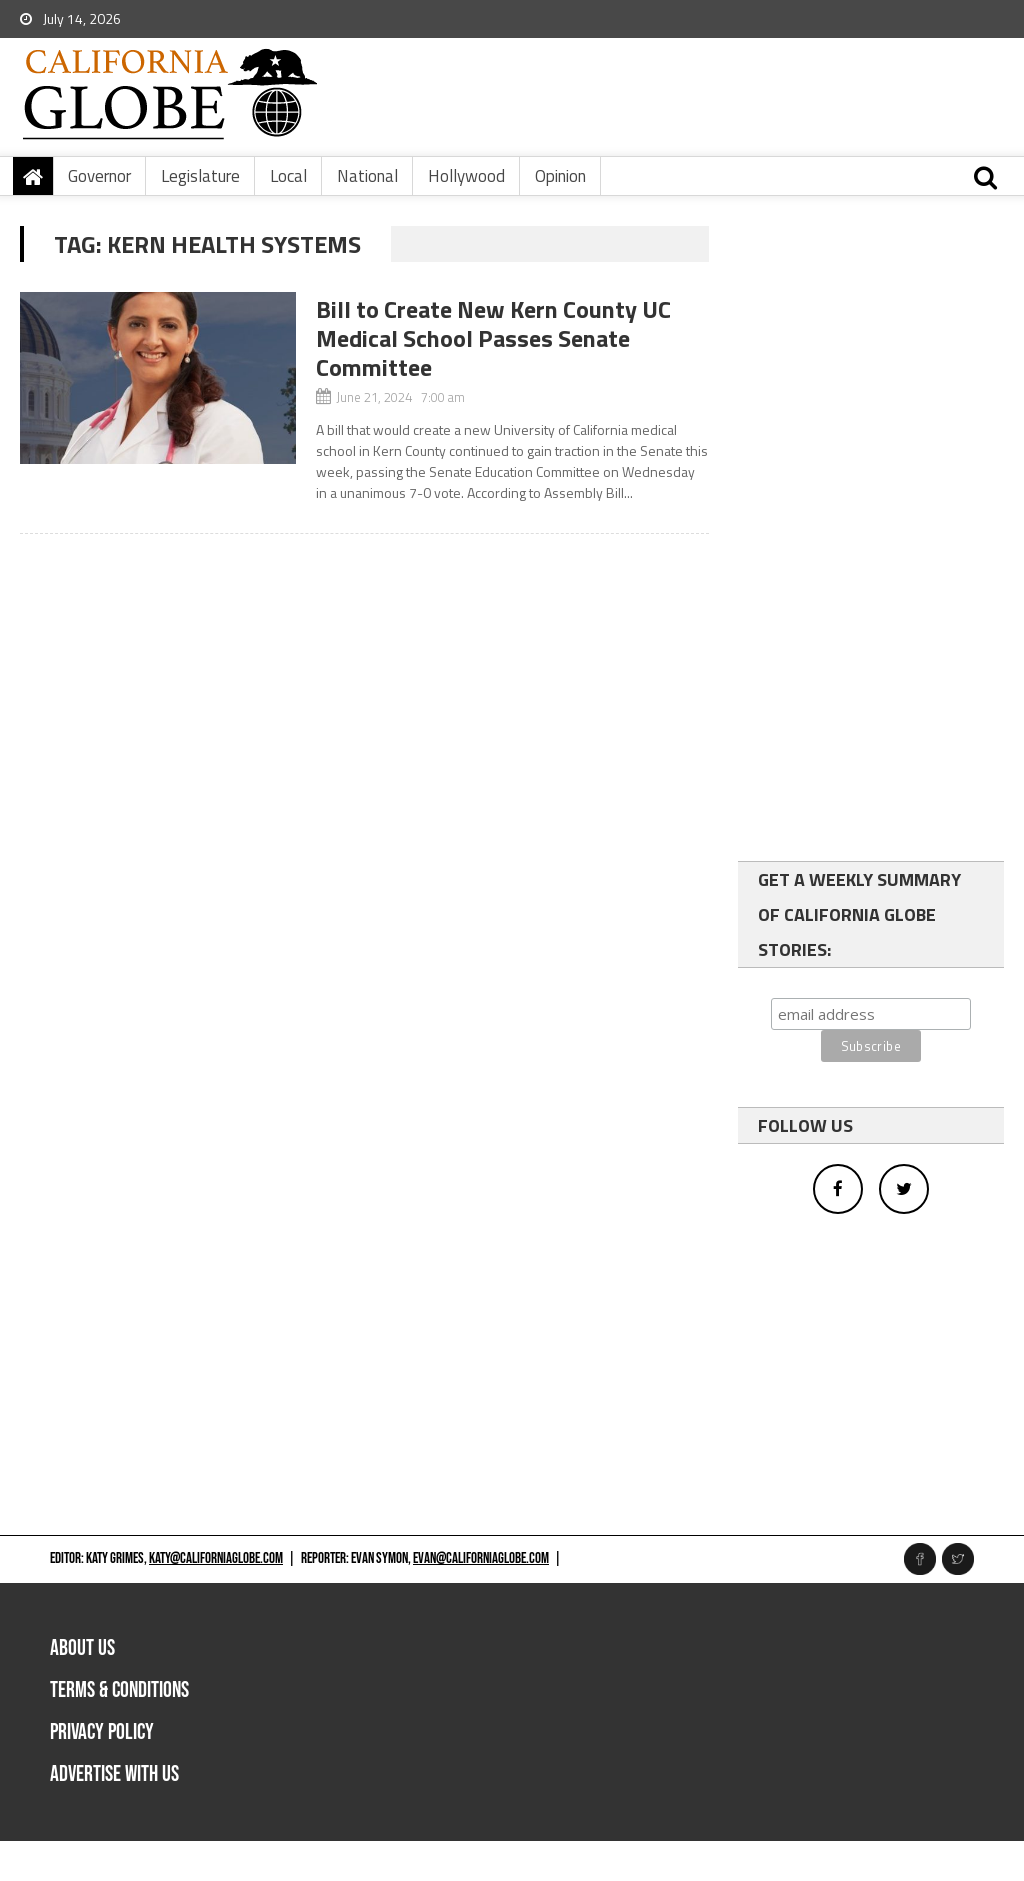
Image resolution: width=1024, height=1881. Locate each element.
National (367, 176)
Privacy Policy (102, 1732)
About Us (82, 1648)
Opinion (560, 176)
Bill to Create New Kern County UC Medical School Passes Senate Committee (493, 338)
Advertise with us (114, 1774)
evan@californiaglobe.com (481, 1558)
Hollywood (466, 176)
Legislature (200, 176)
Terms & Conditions (119, 1690)
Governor (99, 176)
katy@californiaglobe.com (216, 1558)
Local (288, 176)
